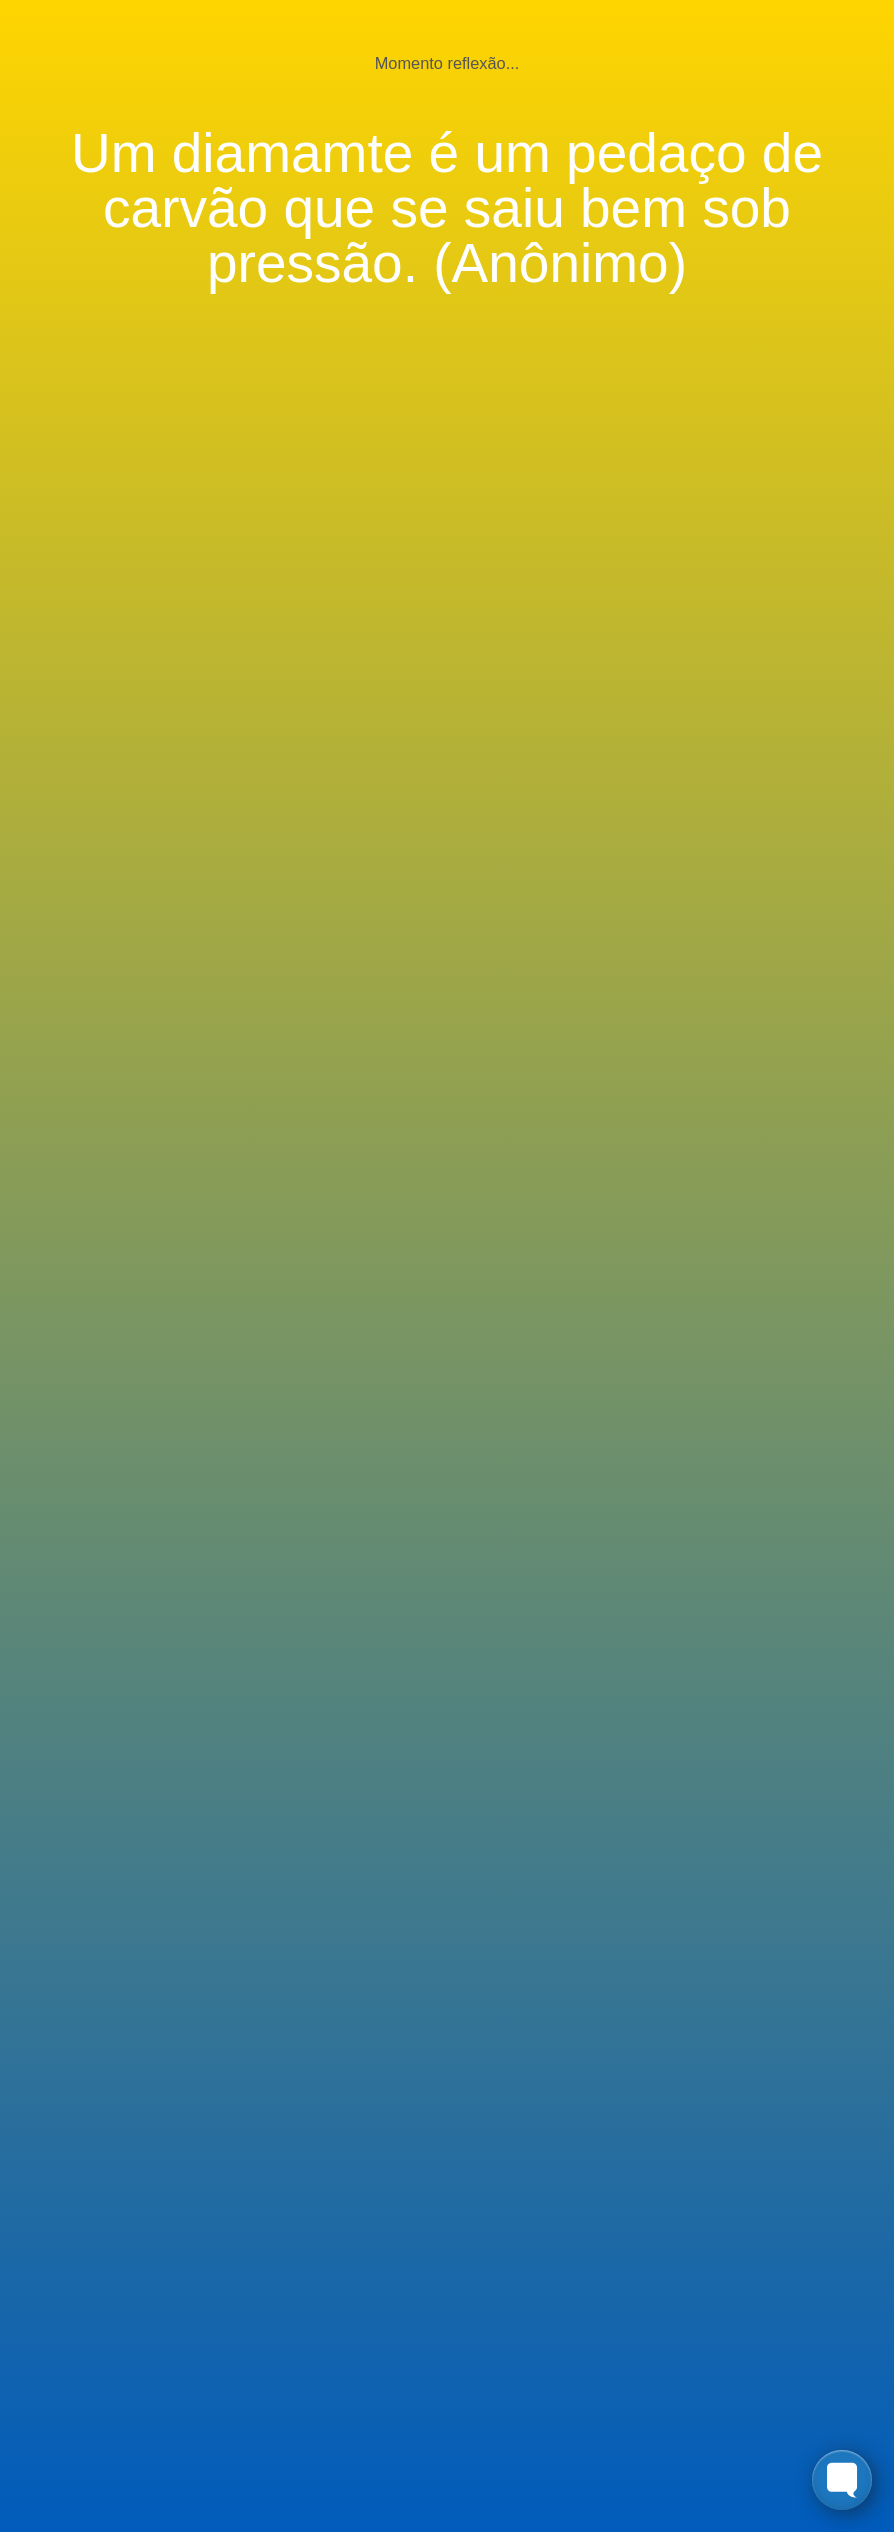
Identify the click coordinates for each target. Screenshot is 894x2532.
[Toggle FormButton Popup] (842, 2480)
